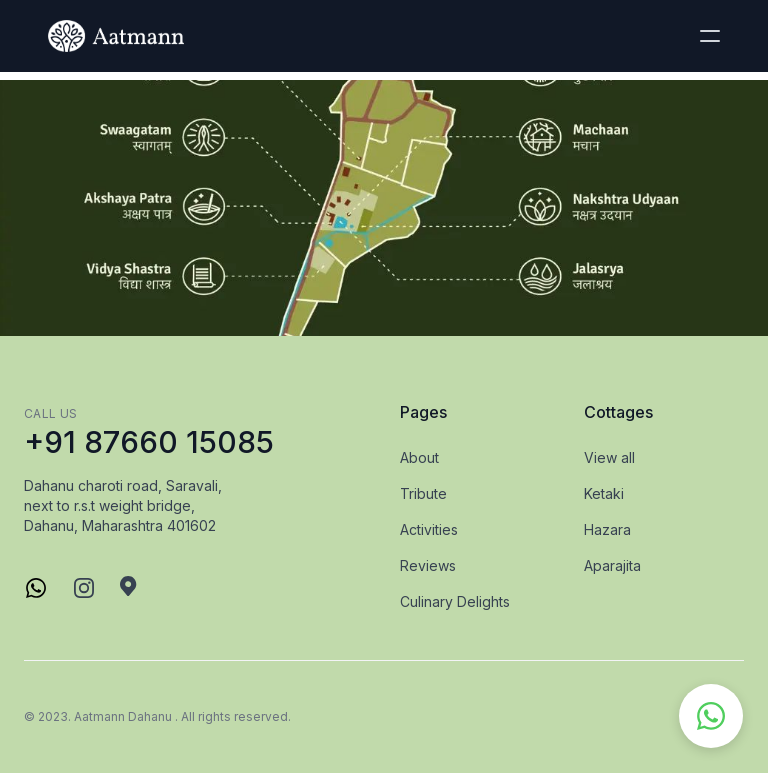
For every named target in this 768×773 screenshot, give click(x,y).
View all (609, 457)
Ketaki (604, 493)
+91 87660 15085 (149, 442)
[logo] (116, 36)
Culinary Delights (455, 601)
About (419, 457)
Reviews (428, 565)
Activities (429, 529)
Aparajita (612, 565)
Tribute (423, 493)
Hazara (607, 529)
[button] (710, 36)
